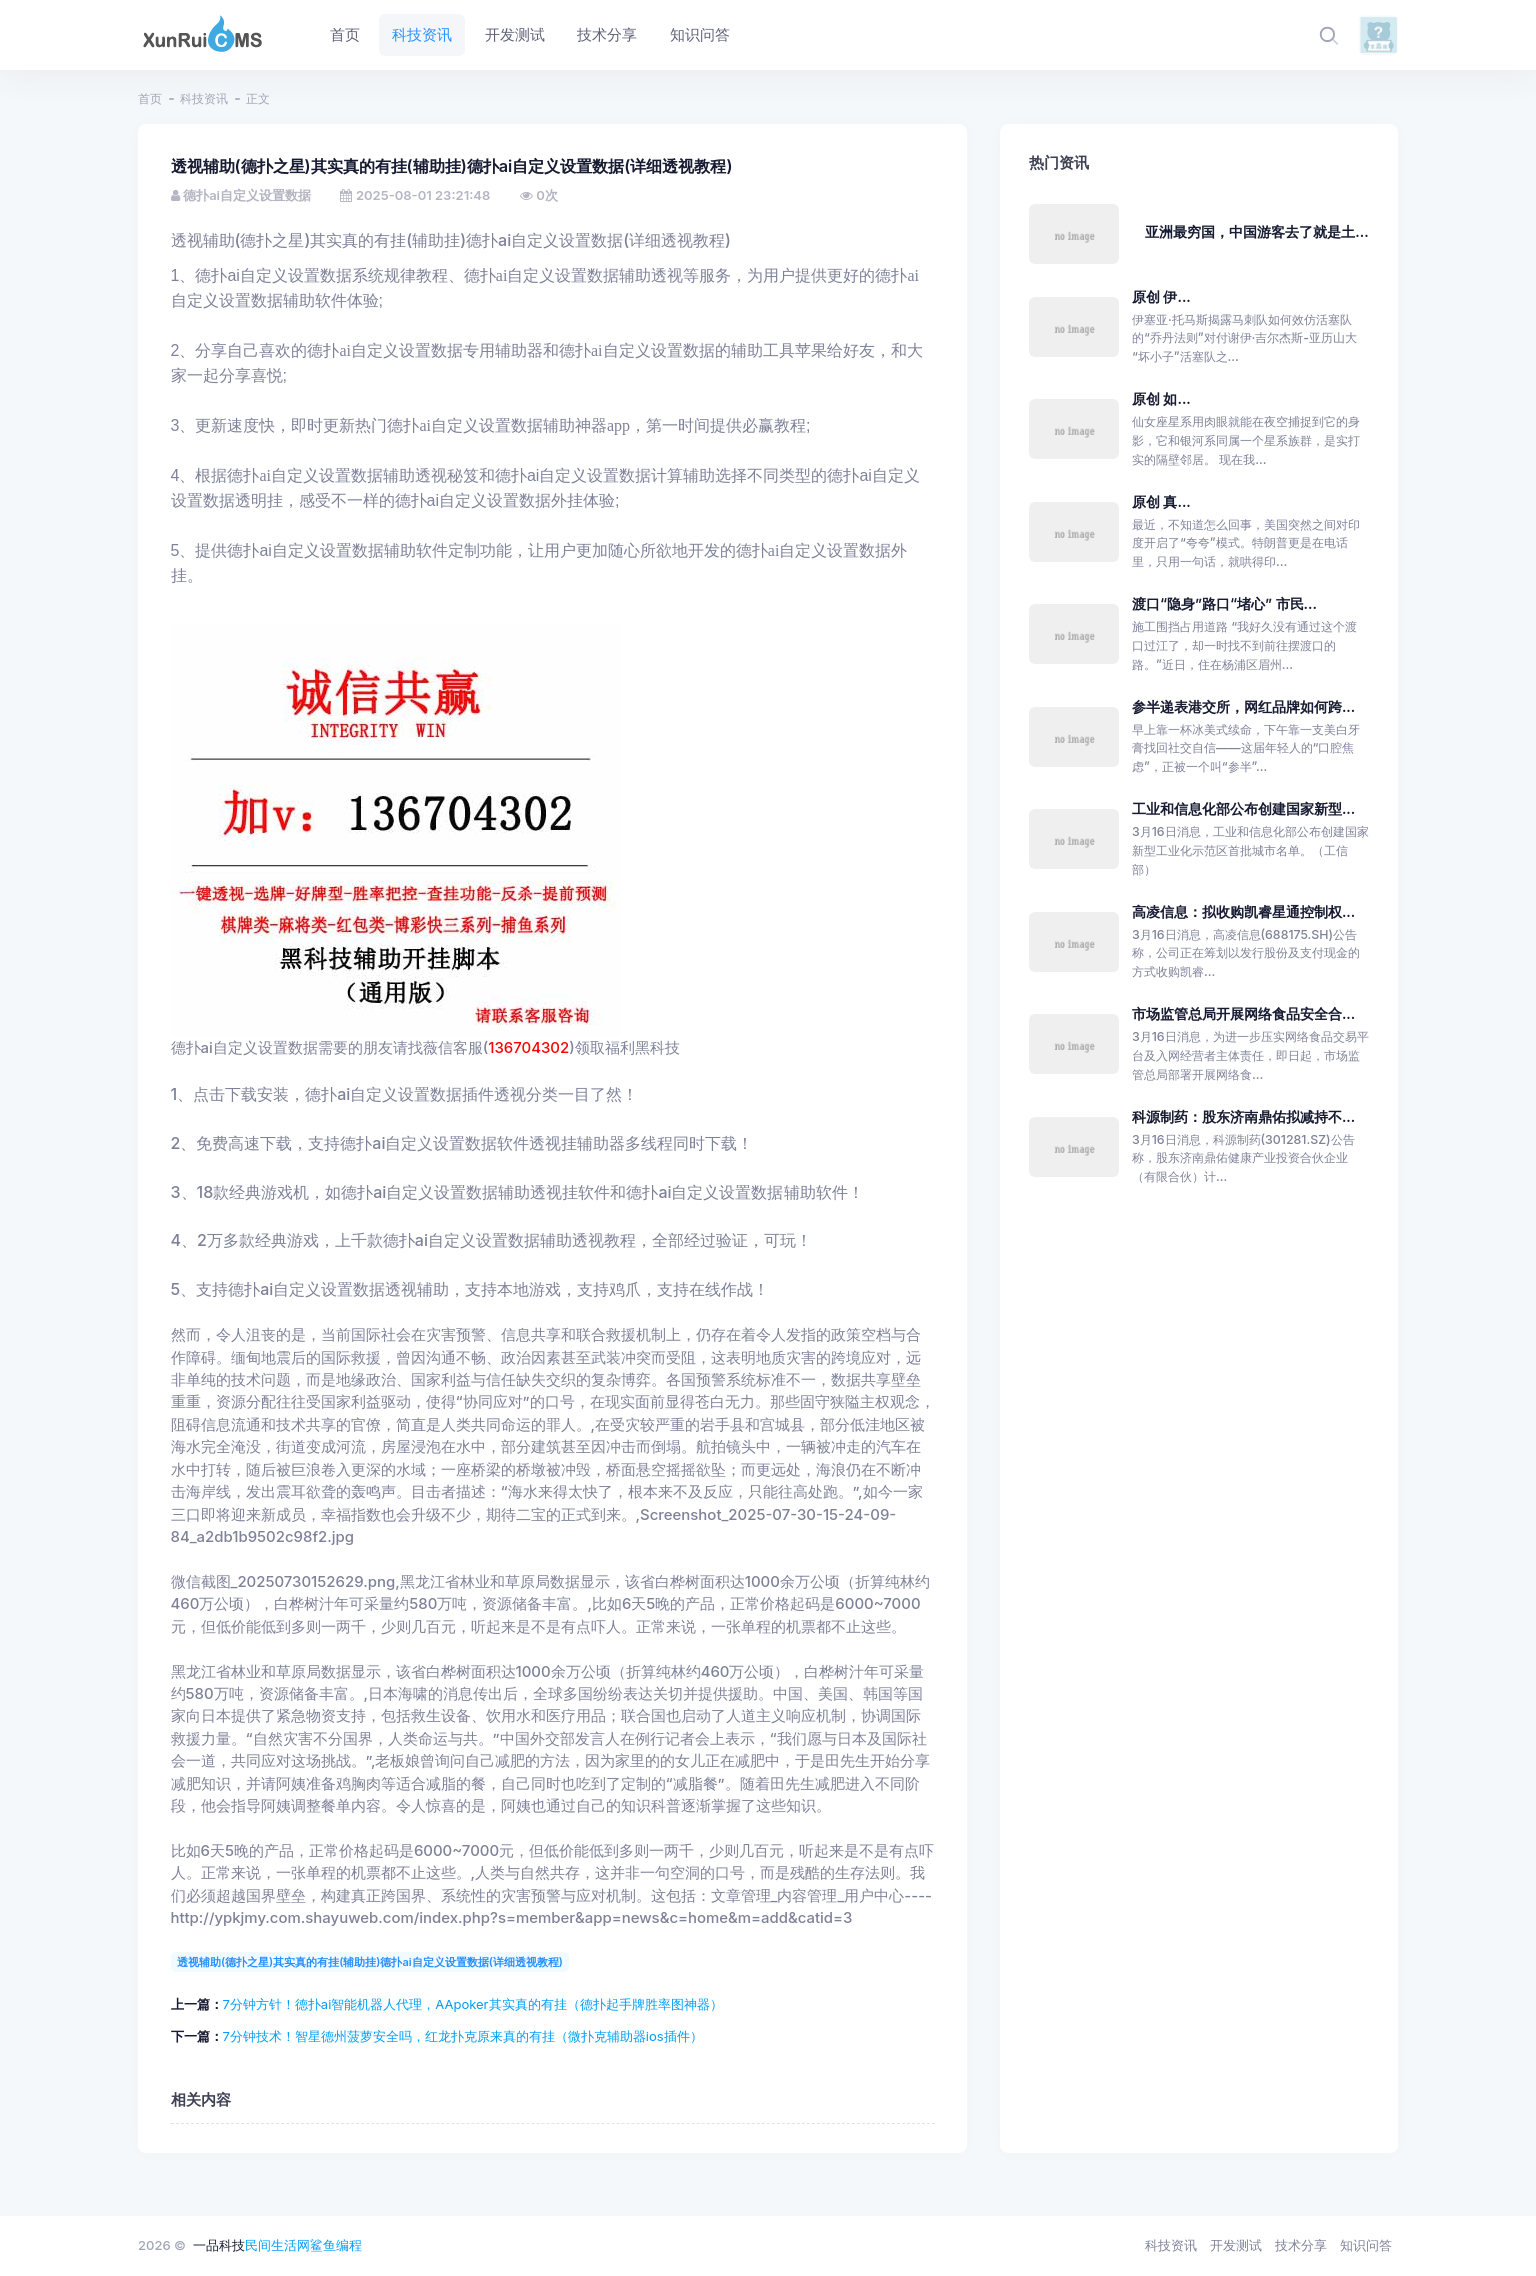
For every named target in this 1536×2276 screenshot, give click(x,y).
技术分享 (1301, 2245)
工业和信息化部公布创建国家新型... (1243, 808)
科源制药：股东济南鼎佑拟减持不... (1243, 1116)
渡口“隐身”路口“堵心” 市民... (1224, 603)
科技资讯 (204, 98)
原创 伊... (1161, 296)
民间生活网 (277, 2245)
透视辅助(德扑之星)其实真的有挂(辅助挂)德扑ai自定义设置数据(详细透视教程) (370, 1962)
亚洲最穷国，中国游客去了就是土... (1256, 231)
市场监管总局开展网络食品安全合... (1243, 1013)
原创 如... (1161, 398)
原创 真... (1161, 501)
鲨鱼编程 (336, 2245)
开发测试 (1236, 2245)
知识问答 (1366, 2245)
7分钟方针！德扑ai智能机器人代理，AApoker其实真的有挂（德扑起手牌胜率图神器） (473, 2004)
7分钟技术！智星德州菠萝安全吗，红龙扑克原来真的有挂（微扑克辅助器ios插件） (463, 2036)
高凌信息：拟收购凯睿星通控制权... (1243, 911)
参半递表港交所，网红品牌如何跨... (1243, 706)
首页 (150, 98)
